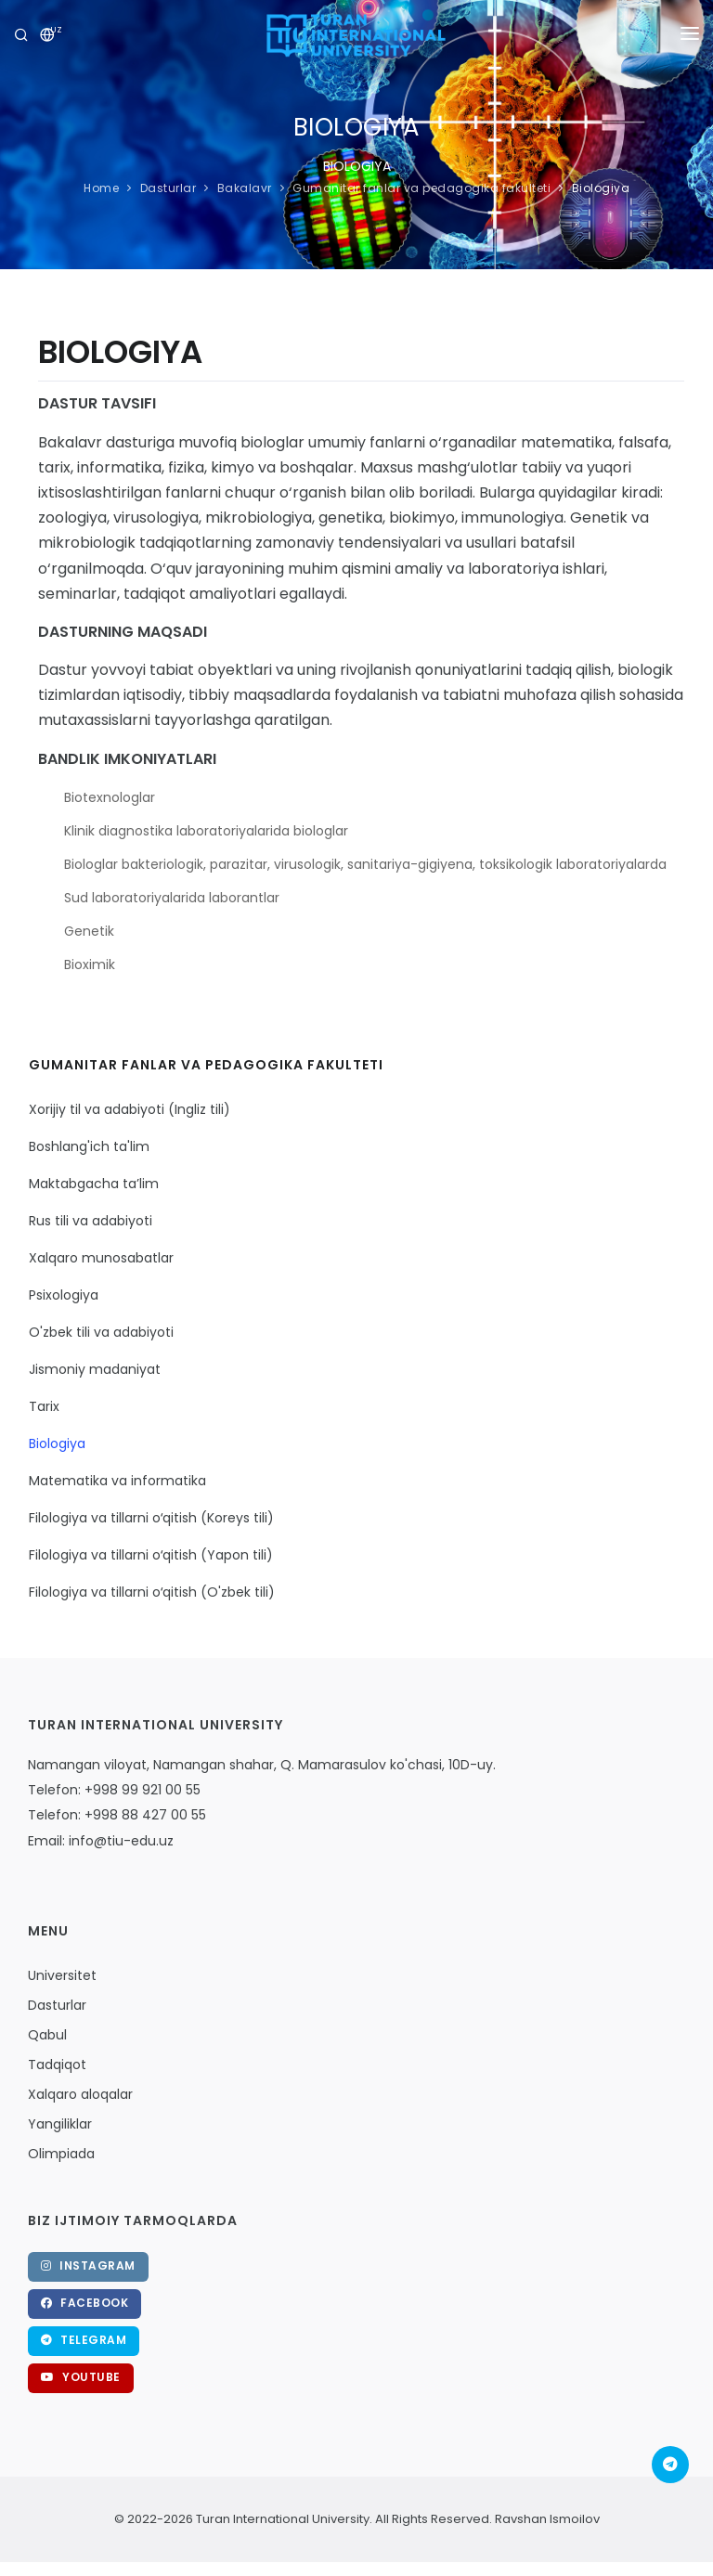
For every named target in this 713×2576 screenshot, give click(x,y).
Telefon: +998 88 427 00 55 (117, 1815)
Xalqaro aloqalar (80, 2094)
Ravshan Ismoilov (546, 2519)
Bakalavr (244, 188)
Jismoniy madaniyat (95, 1369)
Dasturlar (168, 188)
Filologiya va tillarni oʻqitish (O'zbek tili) (152, 1592)
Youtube (81, 2377)
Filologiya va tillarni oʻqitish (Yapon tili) (151, 1555)
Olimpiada (61, 2153)
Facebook (84, 2303)
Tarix (44, 1406)
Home (101, 188)
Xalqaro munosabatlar (101, 1258)
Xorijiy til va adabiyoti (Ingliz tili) (129, 1109)
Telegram (83, 2340)
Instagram (88, 2265)
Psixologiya (63, 1295)
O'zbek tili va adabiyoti (101, 1332)
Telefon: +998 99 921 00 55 (114, 1789)
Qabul (47, 2035)
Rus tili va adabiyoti (90, 1220)
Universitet (62, 1975)
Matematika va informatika (117, 1480)
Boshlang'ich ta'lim (89, 1146)
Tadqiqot (57, 2064)
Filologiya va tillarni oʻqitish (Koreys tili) (151, 1517)
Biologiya (601, 188)
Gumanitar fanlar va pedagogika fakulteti (421, 188)
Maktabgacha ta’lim (94, 1183)
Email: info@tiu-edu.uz (101, 1841)
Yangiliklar (60, 2124)
